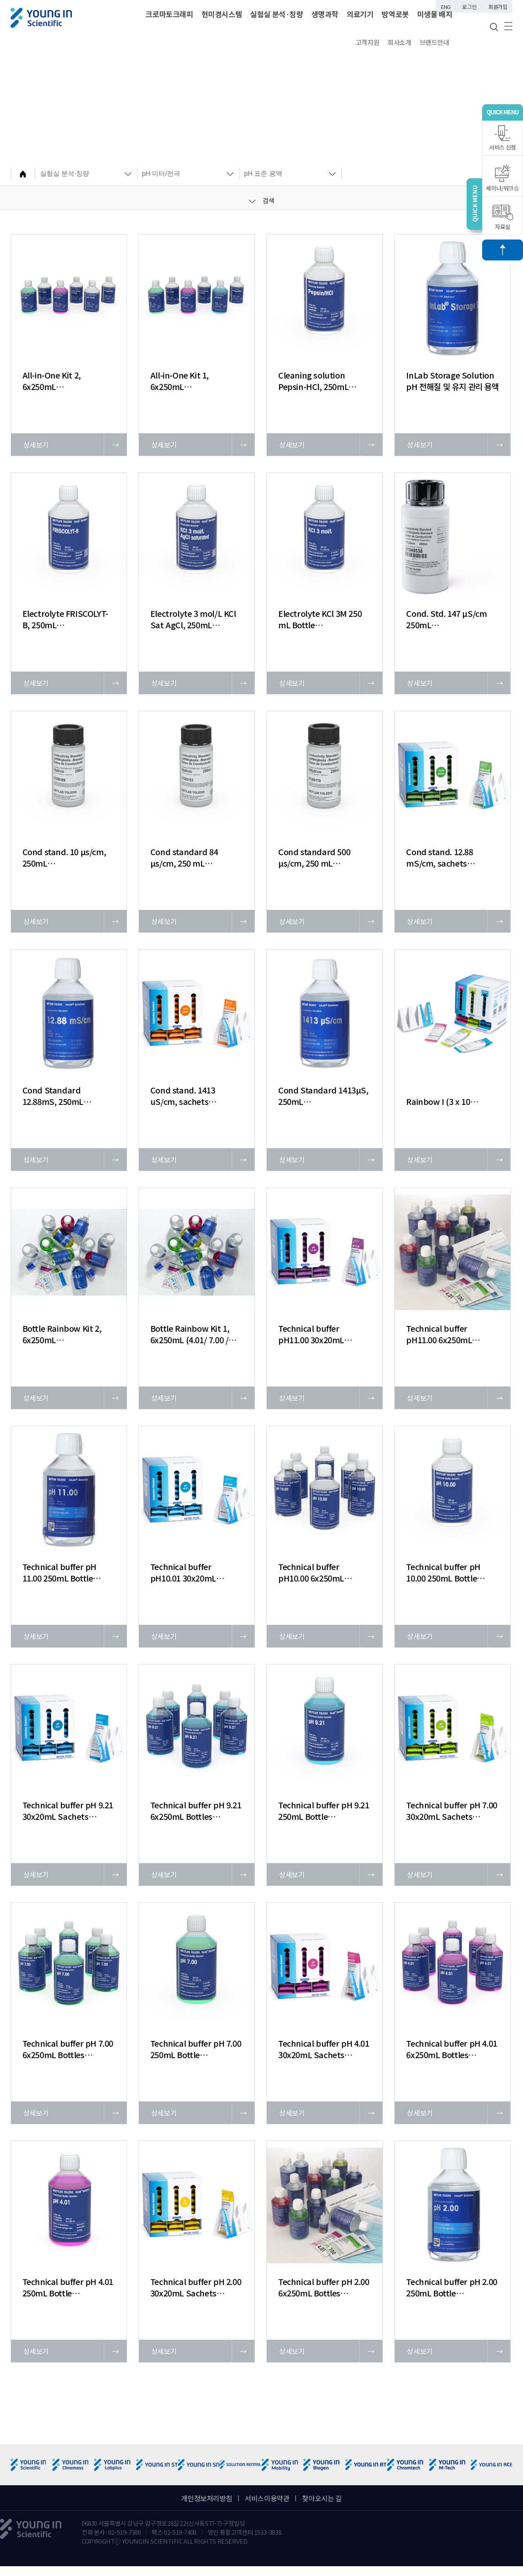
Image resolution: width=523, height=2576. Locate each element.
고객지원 (367, 42)
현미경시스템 (221, 14)
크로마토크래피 (169, 14)
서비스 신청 (502, 138)
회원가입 (497, 7)
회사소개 (399, 42)
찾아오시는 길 (322, 2498)
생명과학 (324, 14)
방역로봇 (395, 14)
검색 (262, 200)
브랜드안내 (434, 42)
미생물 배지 (435, 14)
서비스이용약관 (267, 2498)
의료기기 (359, 14)
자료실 (502, 218)
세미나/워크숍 (502, 178)
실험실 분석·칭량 (276, 14)
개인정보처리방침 (206, 2498)
